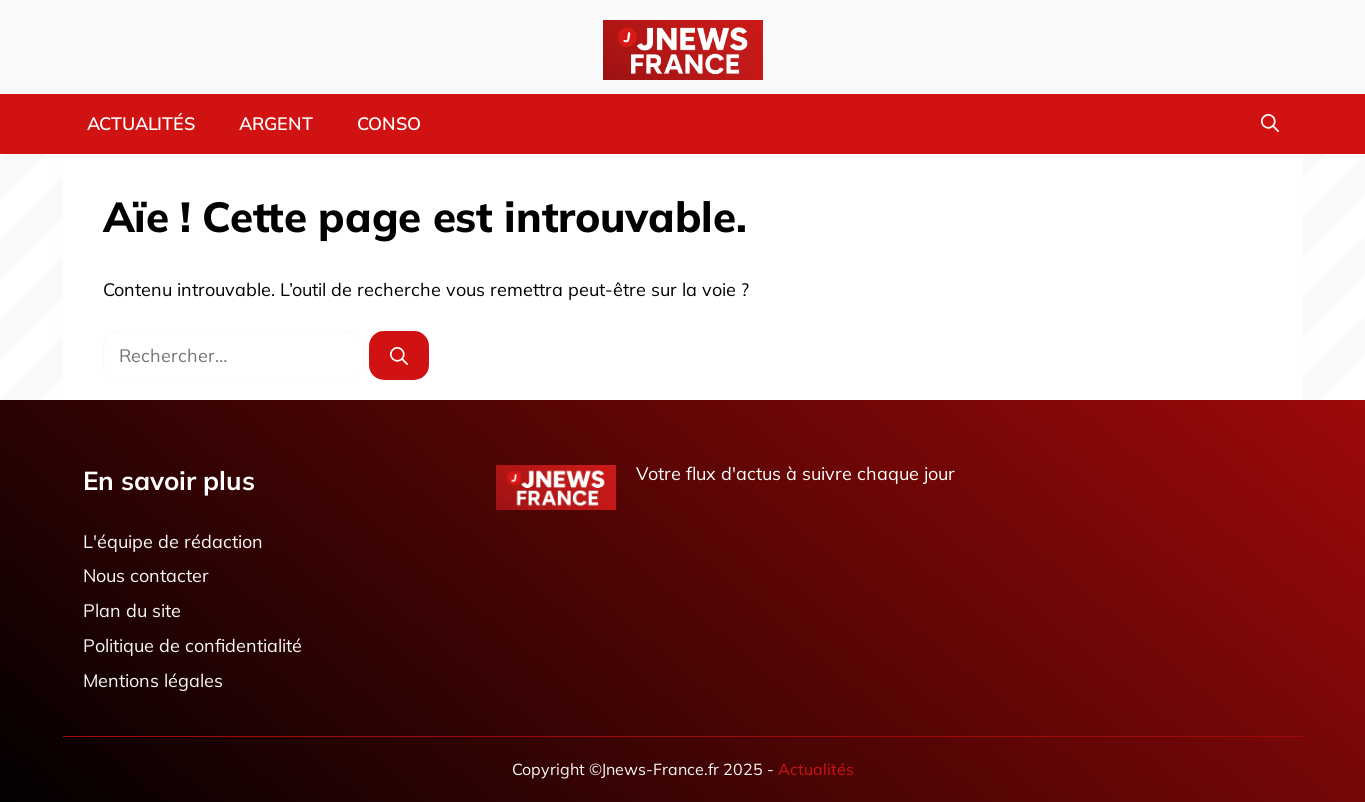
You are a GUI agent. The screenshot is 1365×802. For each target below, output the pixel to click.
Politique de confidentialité (192, 645)
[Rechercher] (399, 355)
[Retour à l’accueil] (683, 48)
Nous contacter (146, 576)
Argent (276, 123)
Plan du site (132, 611)
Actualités (141, 123)
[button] (1270, 124)
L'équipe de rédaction (173, 541)
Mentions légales (153, 680)
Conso (389, 123)
